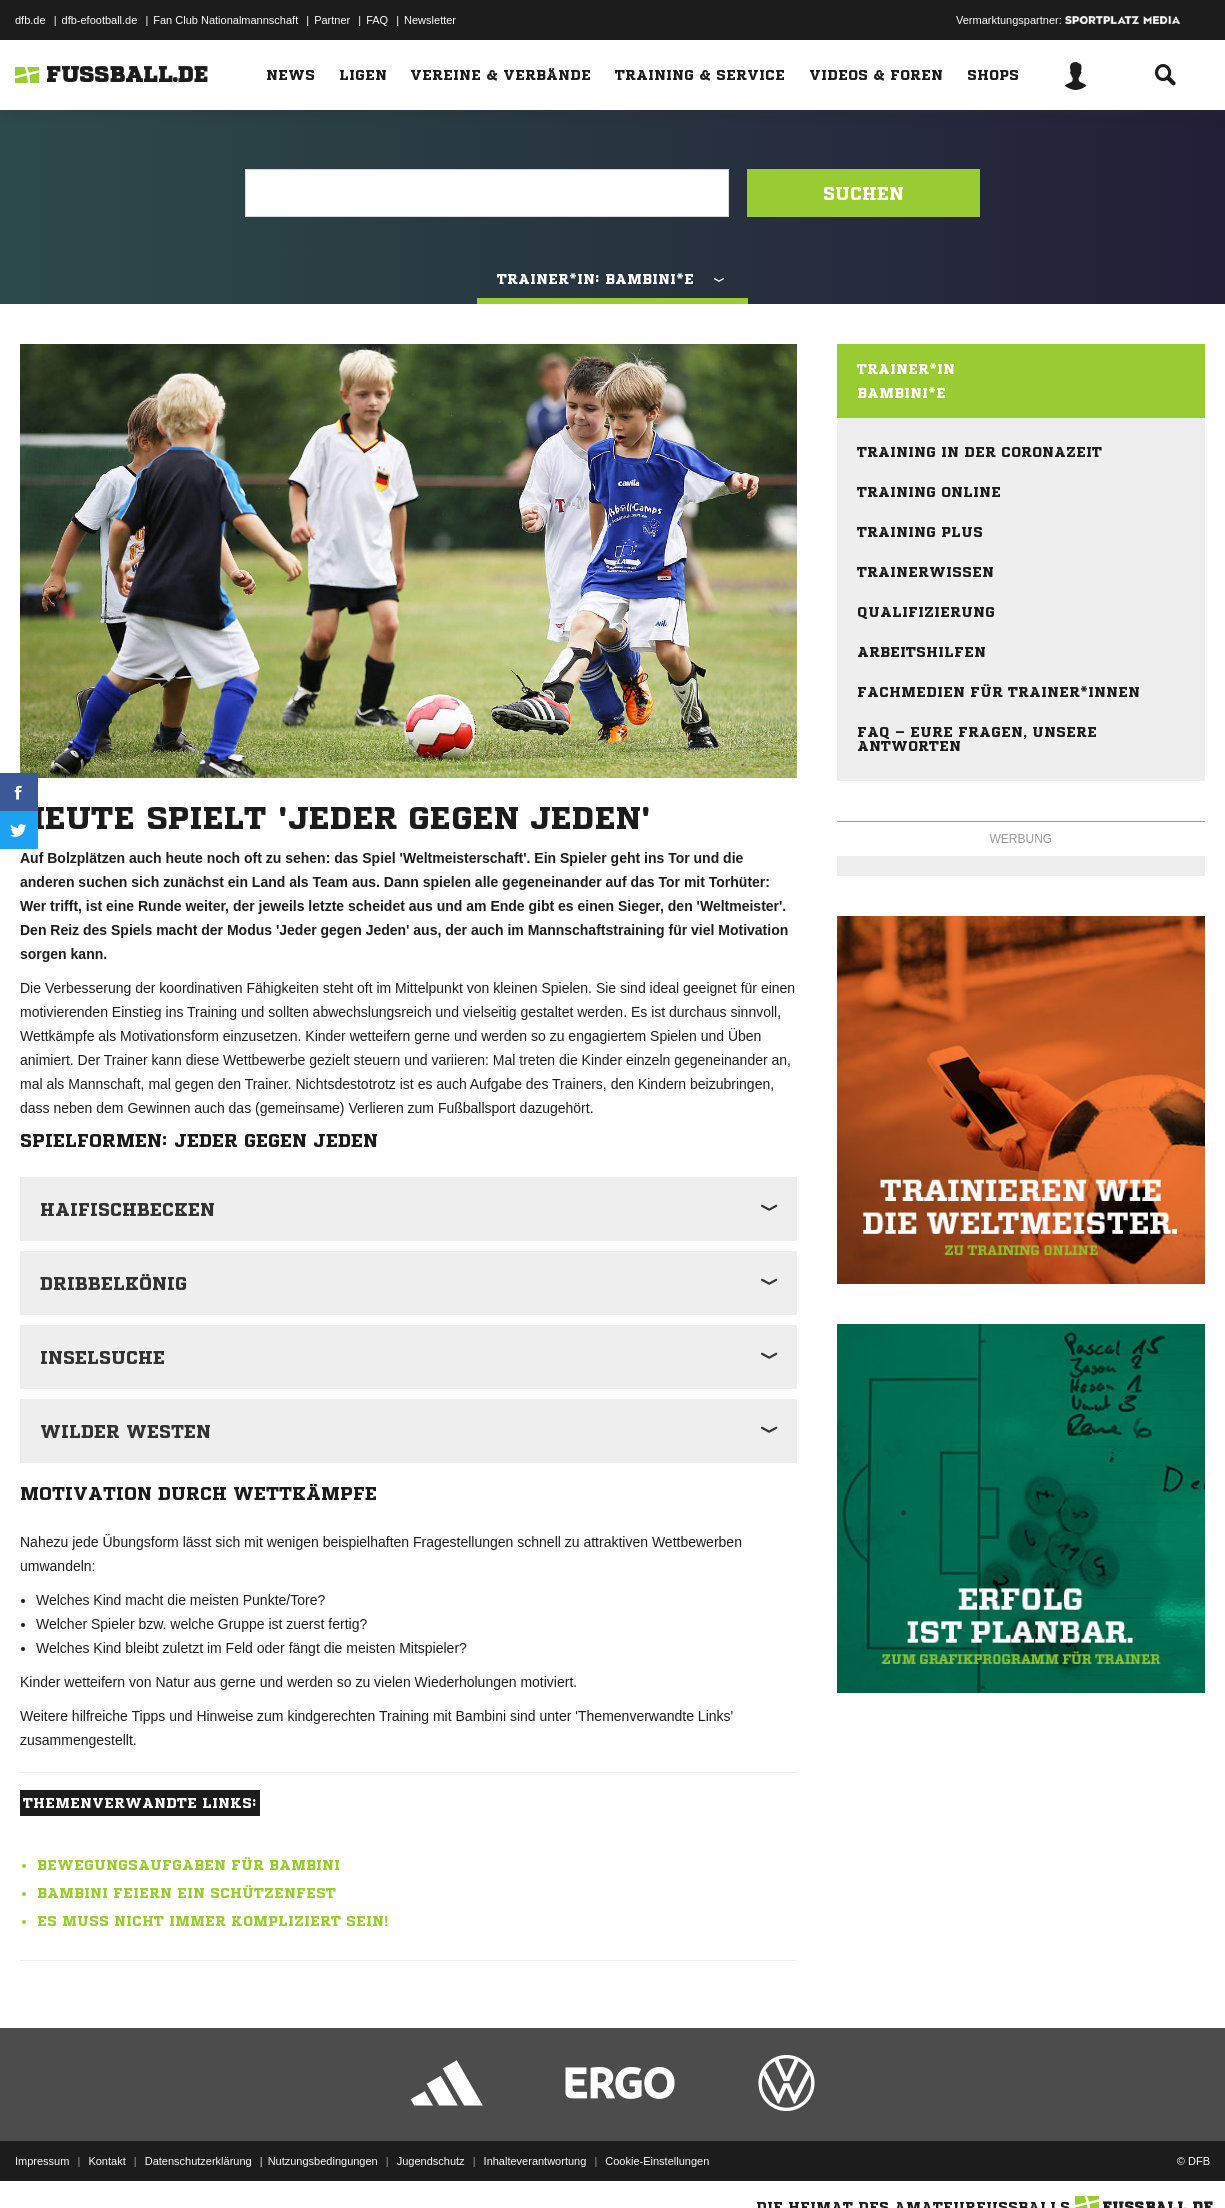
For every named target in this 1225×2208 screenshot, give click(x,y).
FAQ (377, 20)
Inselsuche (102, 1357)
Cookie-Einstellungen (657, 2161)
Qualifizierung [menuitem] (926, 612)
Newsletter (430, 20)
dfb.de (30, 20)
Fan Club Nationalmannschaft (225, 20)
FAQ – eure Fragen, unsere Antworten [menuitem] (977, 739)
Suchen (863, 193)
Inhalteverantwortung (535, 2161)
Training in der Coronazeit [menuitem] (979, 452)
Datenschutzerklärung (198, 2161)
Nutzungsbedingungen (323, 2161)
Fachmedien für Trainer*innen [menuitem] (998, 692)
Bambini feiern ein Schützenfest (186, 1893)
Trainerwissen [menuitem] (925, 572)
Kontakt (106, 2161)
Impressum (42, 2161)
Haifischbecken (127, 1209)
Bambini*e (901, 393)
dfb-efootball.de (100, 20)
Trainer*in (906, 369)
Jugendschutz (431, 2161)
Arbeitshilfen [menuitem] (921, 652)
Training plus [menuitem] (920, 532)
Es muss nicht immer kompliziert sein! (212, 1921)
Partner (332, 20)
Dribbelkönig (113, 1283)
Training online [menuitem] (929, 492)
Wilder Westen (125, 1431)
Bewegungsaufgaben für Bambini (188, 1865)
